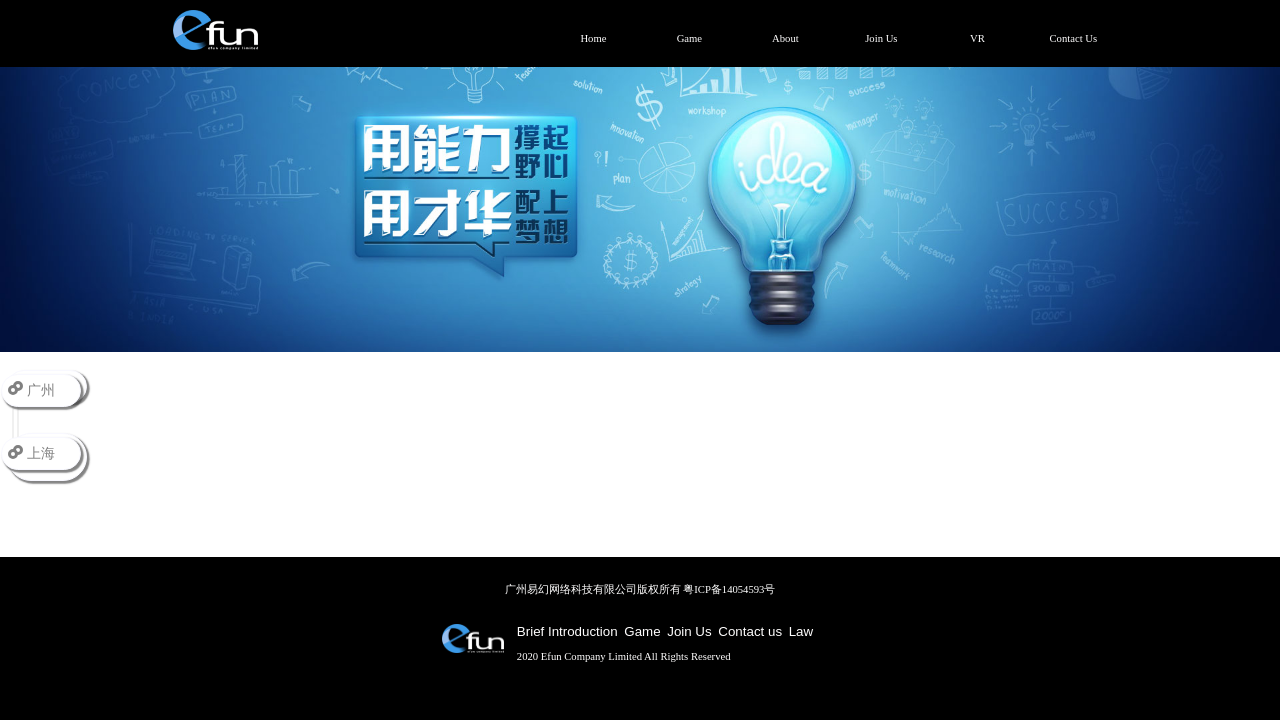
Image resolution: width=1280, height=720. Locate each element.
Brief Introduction (567, 631)
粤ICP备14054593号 (729, 589)
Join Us (689, 631)
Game (642, 631)
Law (801, 631)
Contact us (750, 631)
